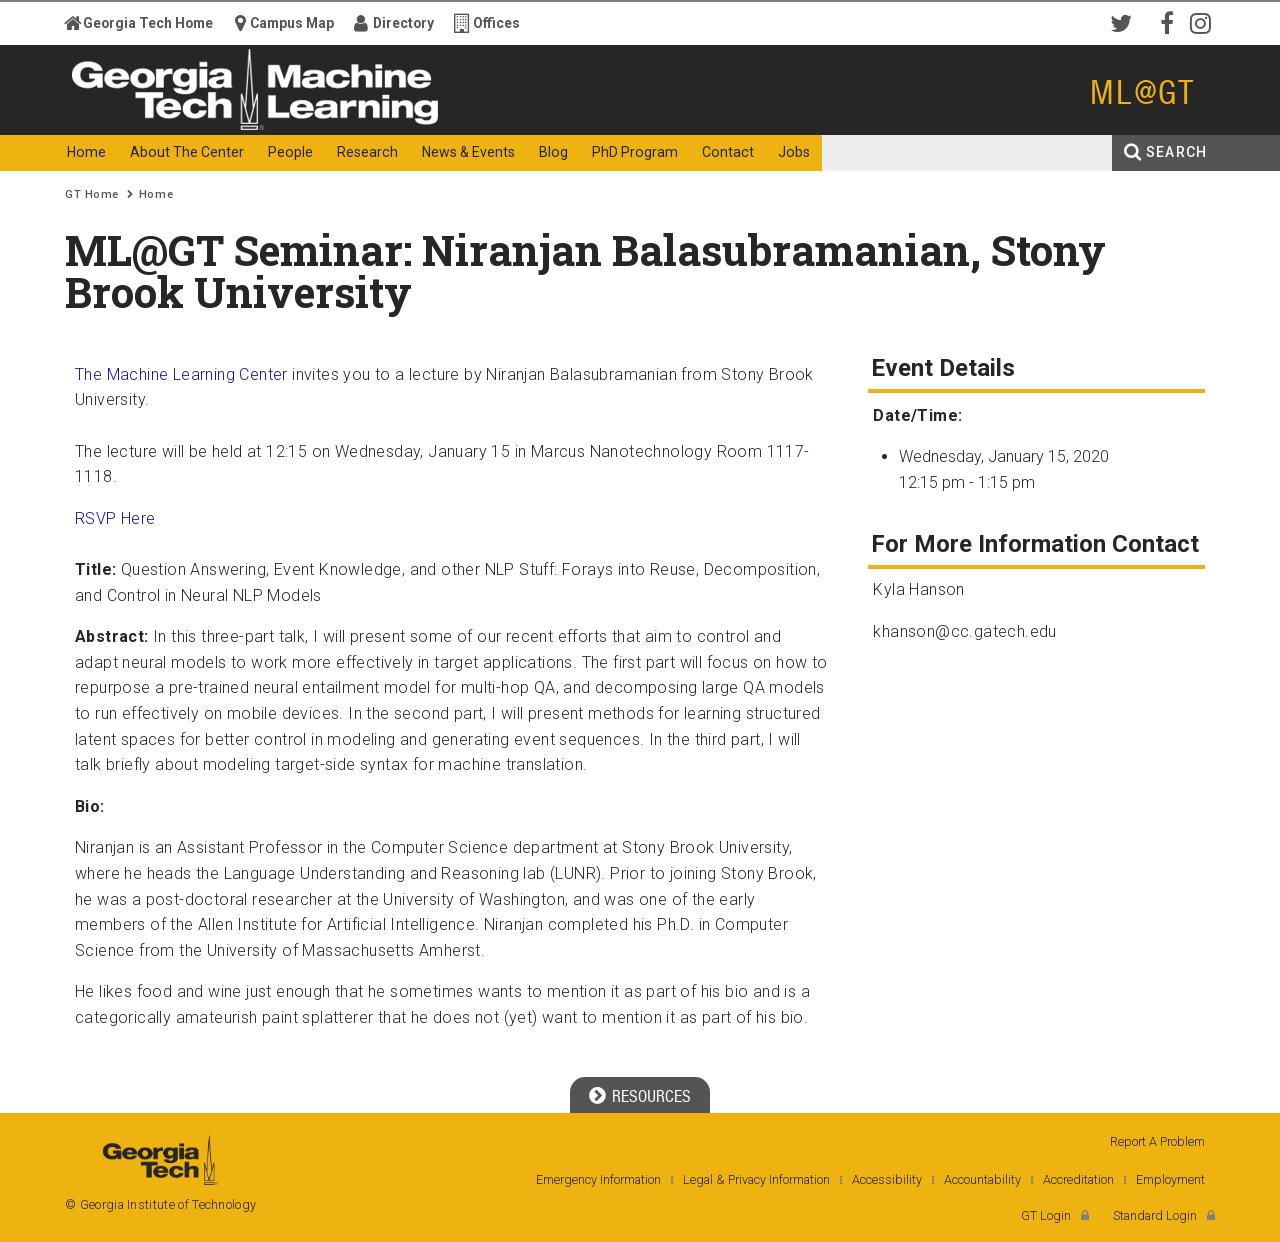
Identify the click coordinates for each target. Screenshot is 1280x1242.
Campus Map (292, 23)
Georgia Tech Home (148, 23)
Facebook (1165, 22)
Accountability (982, 1179)
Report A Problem (1157, 1141)
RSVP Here (115, 518)
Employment (1170, 1179)
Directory (403, 23)
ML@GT (1142, 92)
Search (1176, 152)
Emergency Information (598, 1179)
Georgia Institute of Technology (143, 117)
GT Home (92, 194)
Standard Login (1155, 1215)
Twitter (1125, 22)
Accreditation (1078, 1179)
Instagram (1205, 22)
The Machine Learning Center (181, 374)
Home (156, 194)
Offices (496, 23)
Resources (651, 1096)
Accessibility (887, 1179)
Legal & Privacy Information (756, 1179)
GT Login (1046, 1215)
